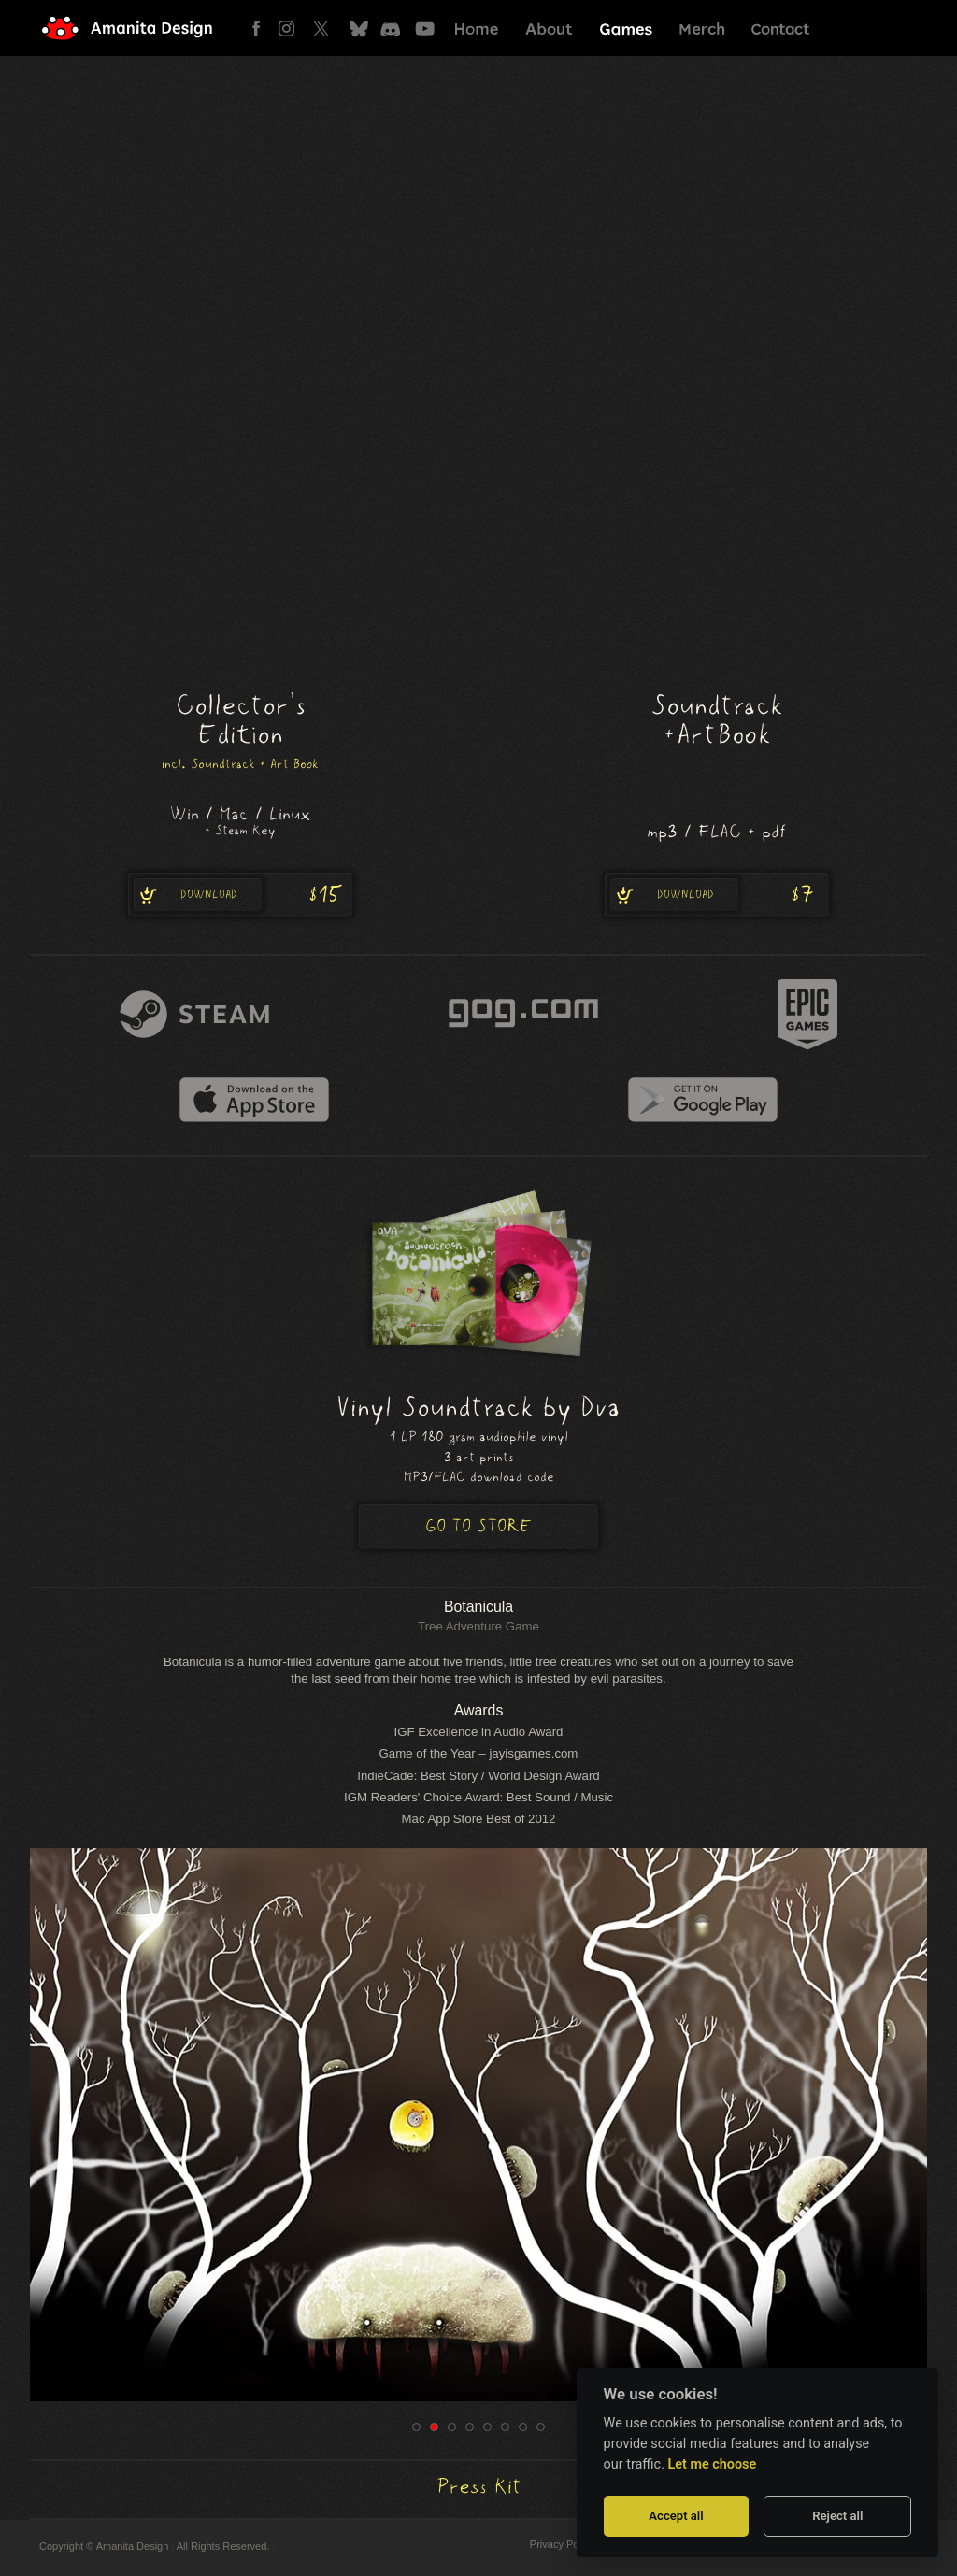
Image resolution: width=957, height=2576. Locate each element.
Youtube (424, 28)
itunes (254, 1099)
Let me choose (712, 2464)
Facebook (261, 28)
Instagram (294, 28)
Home (476, 28)
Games (625, 28)
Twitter (326, 28)
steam (194, 1013)
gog (523, 1013)
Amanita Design (142, 28)
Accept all (676, 2516)
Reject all (837, 2516)
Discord (392, 28)
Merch (701, 28)
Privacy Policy (561, 2544)
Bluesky (359, 28)
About (549, 28)
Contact (779, 28)
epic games (807, 1013)
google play (703, 1099)
